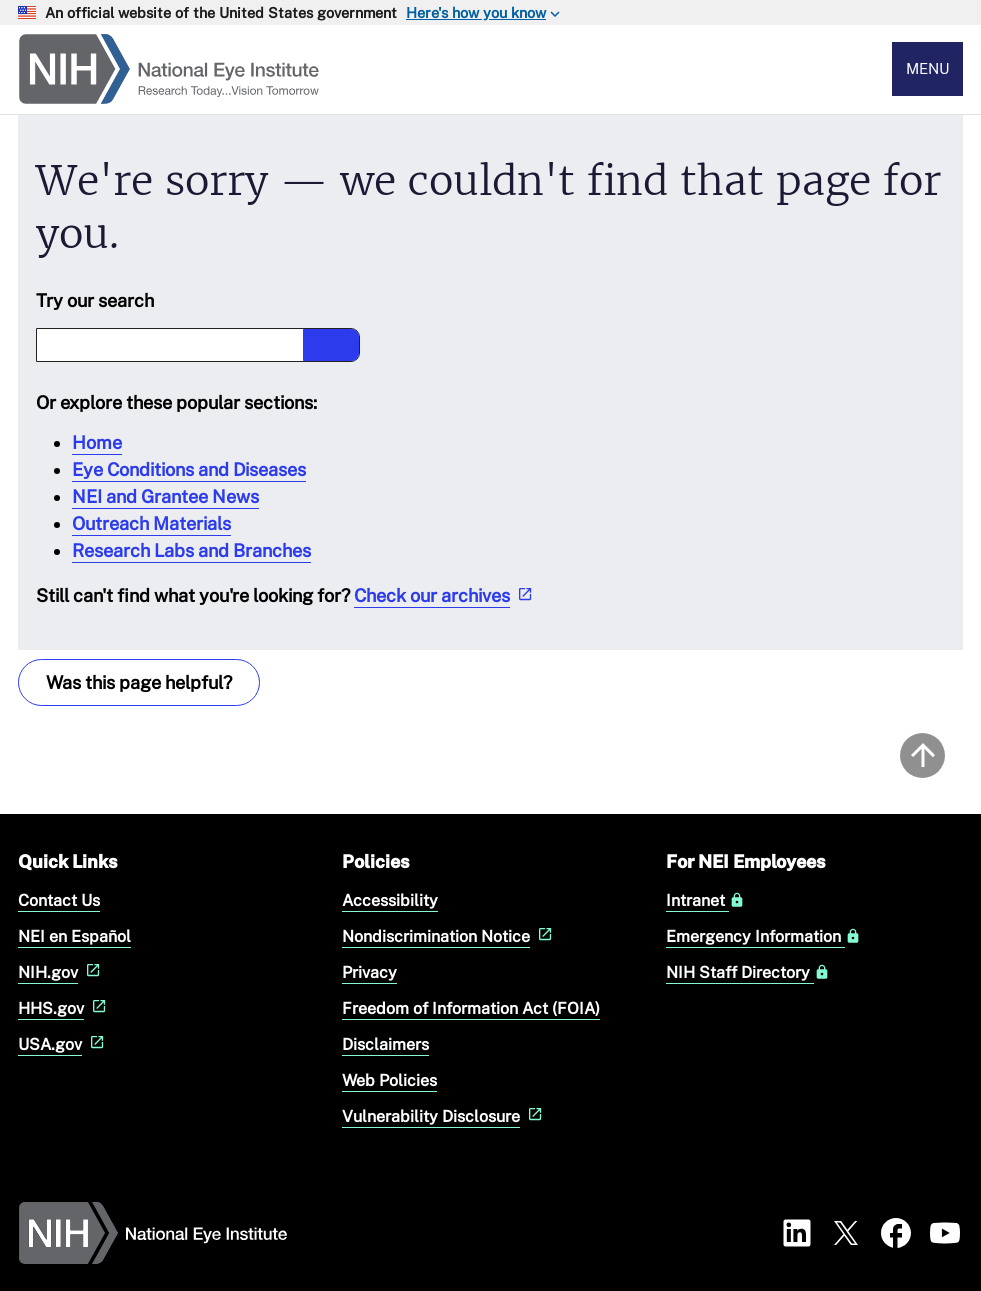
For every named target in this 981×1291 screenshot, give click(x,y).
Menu (928, 68)
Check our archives (445, 595)
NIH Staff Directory (748, 973)
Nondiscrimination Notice (449, 936)
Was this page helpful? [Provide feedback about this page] (139, 682)
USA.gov (63, 1044)
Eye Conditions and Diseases (189, 469)
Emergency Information (763, 937)
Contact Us (59, 900)
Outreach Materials (151, 523)
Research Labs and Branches (191, 550)
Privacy (369, 972)
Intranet (705, 901)
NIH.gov (61, 972)
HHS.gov (64, 1008)
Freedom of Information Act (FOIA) (471, 1008)
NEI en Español (74, 936)
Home (97, 442)
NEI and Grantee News (165, 496)
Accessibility (390, 900)
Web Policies (389, 1080)
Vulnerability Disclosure (444, 1116)
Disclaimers (385, 1044)
